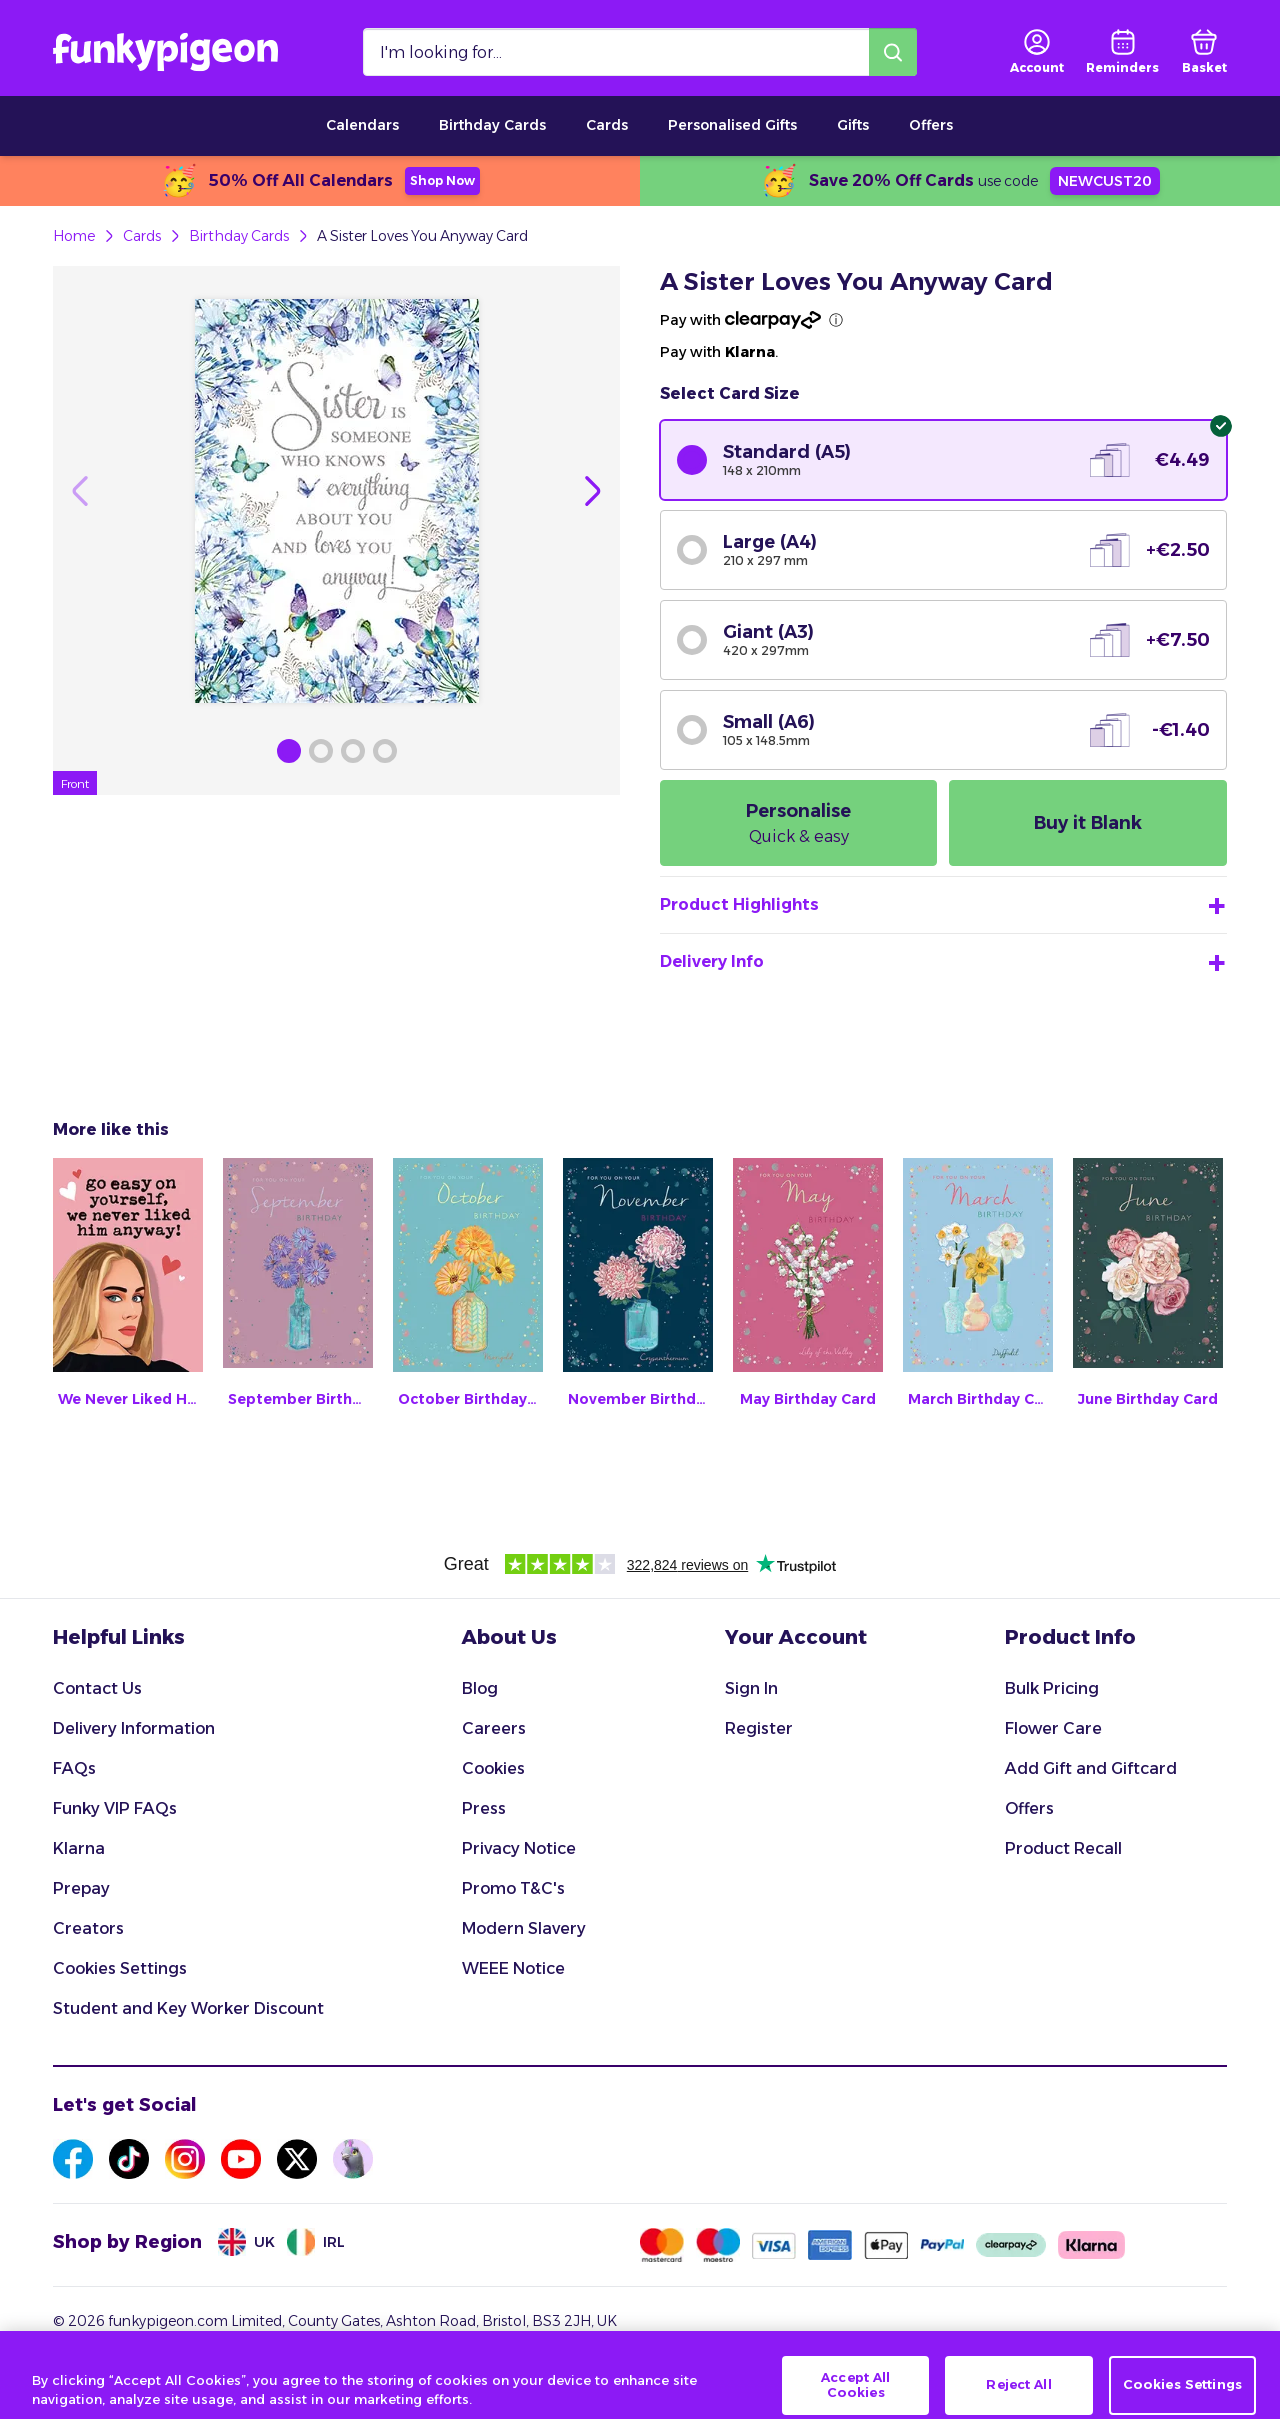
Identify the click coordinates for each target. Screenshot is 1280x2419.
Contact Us (97, 1688)
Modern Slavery (524, 1928)
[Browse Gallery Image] (289, 751)
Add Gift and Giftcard (1091, 1768)
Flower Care (1053, 1728)
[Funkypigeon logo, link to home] (165, 52)
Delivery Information (134, 1728)
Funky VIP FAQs (115, 1808)
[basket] (1204, 52)
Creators (88, 1928)
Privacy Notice (519, 1848)
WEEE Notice (513, 1968)
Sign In (751, 1688)
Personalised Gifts (732, 125)
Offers (931, 125)
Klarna (79, 1848)
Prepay (81, 1888)
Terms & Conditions (118, 2361)
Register (759, 1728)
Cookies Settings (120, 1968)
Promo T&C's (513, 1888)
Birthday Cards (492, 125)
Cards (607, 125)
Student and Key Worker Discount (188, 2008)
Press (484, 1808)
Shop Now (442, 180)
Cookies (493, 1768)
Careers (494, 1728)
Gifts (853, 125)
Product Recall (1063, 1848)
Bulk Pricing (1052, 1688)
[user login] (1037, 52)
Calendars (362, 125)
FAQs (74, 1768)
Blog (480, 1688)
